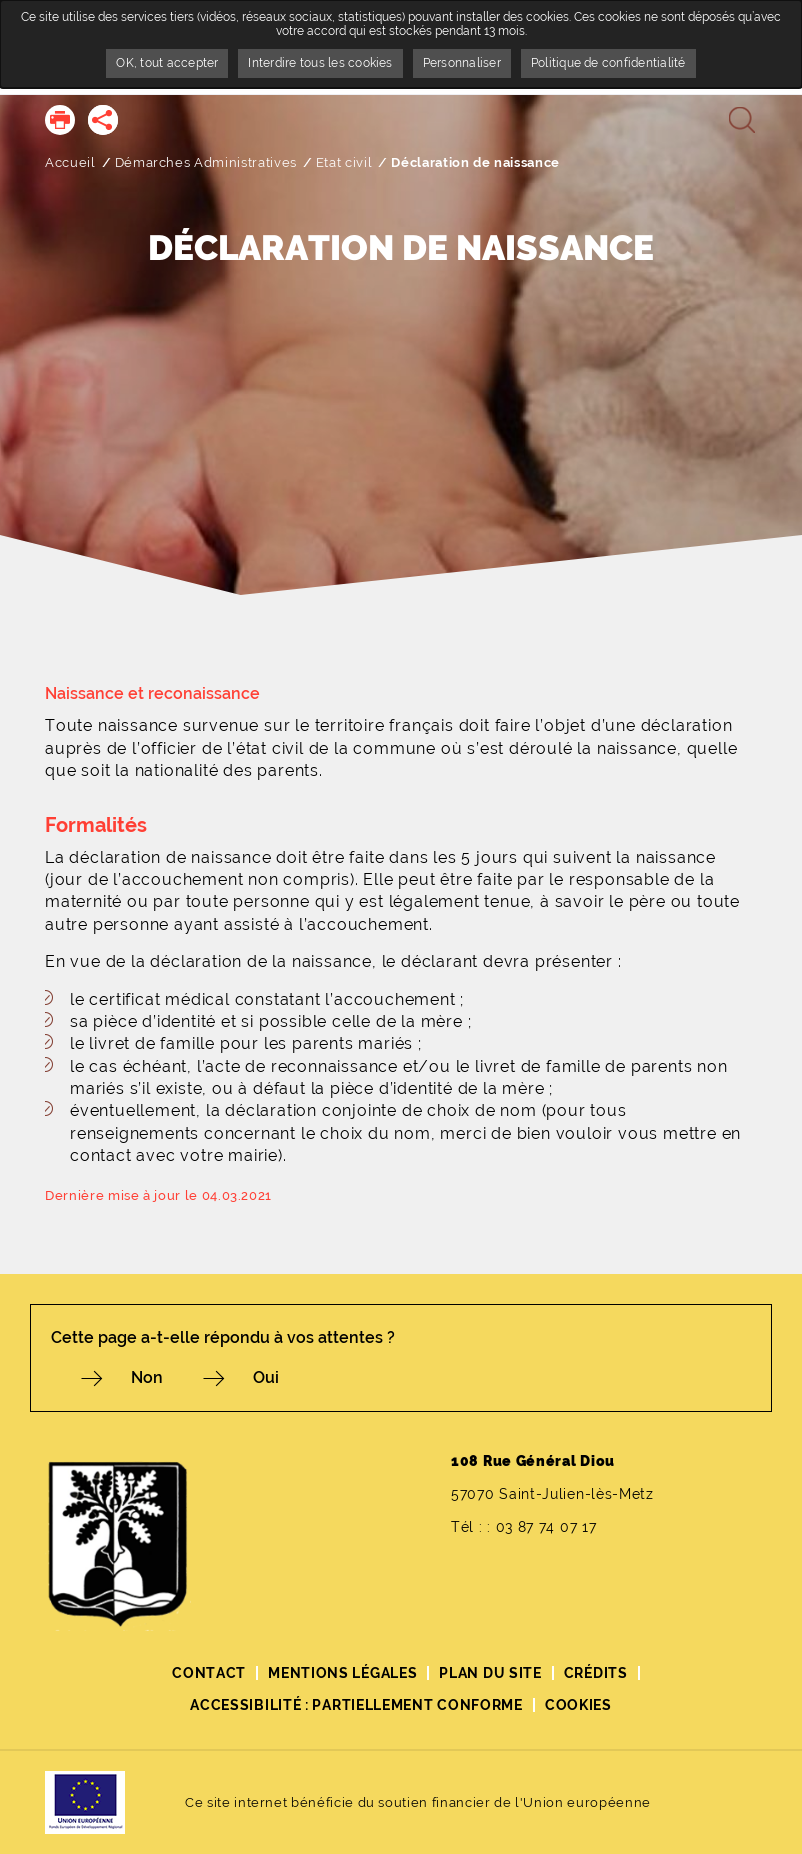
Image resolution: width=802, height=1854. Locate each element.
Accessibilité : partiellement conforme (356, 1705)
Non (147, 1377)
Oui (266, 1377)
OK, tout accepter (167, 63)
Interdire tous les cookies (320, 63)
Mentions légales (342, 1673)
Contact (209, 1673)
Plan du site (490, 1673)
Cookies (578, 1705)
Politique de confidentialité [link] (608, 63)
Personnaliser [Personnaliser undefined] (462, 63)
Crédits (596, 1673)
